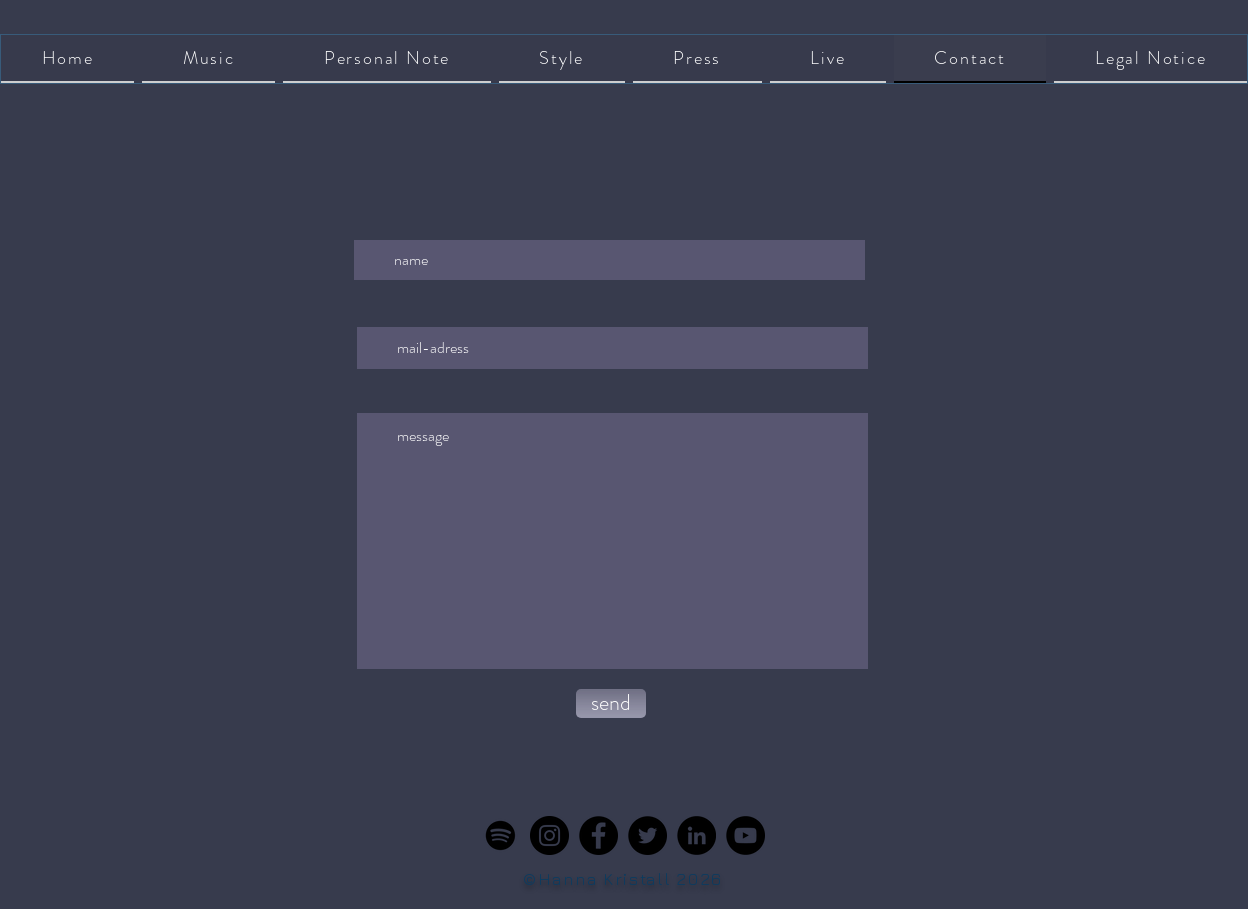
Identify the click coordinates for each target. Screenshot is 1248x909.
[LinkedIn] (696, 835)
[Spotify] (500, 835)
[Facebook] (598, 835)
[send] (611, 703)
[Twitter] (647, 835)
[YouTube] (745, 835)
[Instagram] (549, 835)
